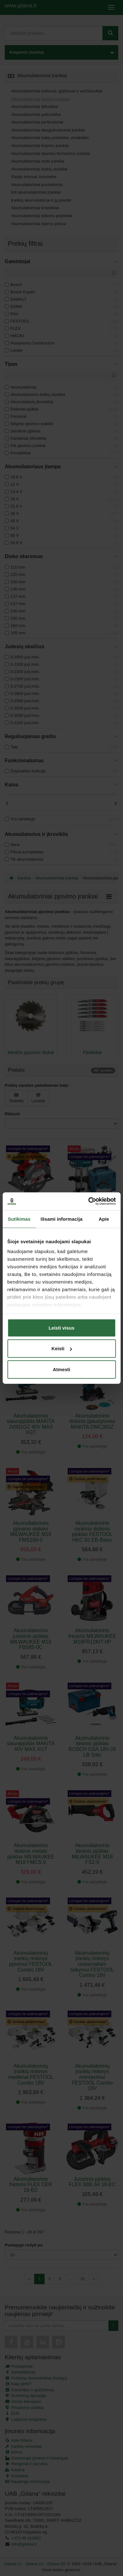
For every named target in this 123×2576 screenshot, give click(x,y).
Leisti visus (62, 1327)
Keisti (62, 1348)
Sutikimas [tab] (19, 1218)
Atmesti (61, 1369)
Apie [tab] (104, 1218)
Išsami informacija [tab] (61, 1218)
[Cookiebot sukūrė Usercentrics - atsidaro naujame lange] (88, 1201)
